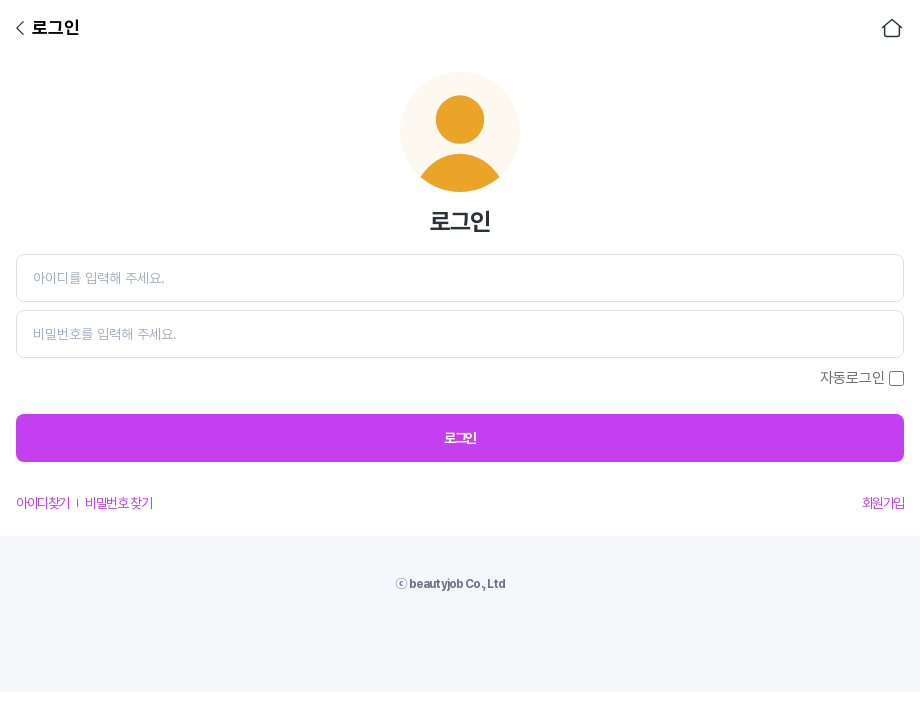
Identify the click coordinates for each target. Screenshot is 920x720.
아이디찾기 (42, 503)
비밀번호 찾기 (118, 503)
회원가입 (883, 503)
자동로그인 (852, 378)
